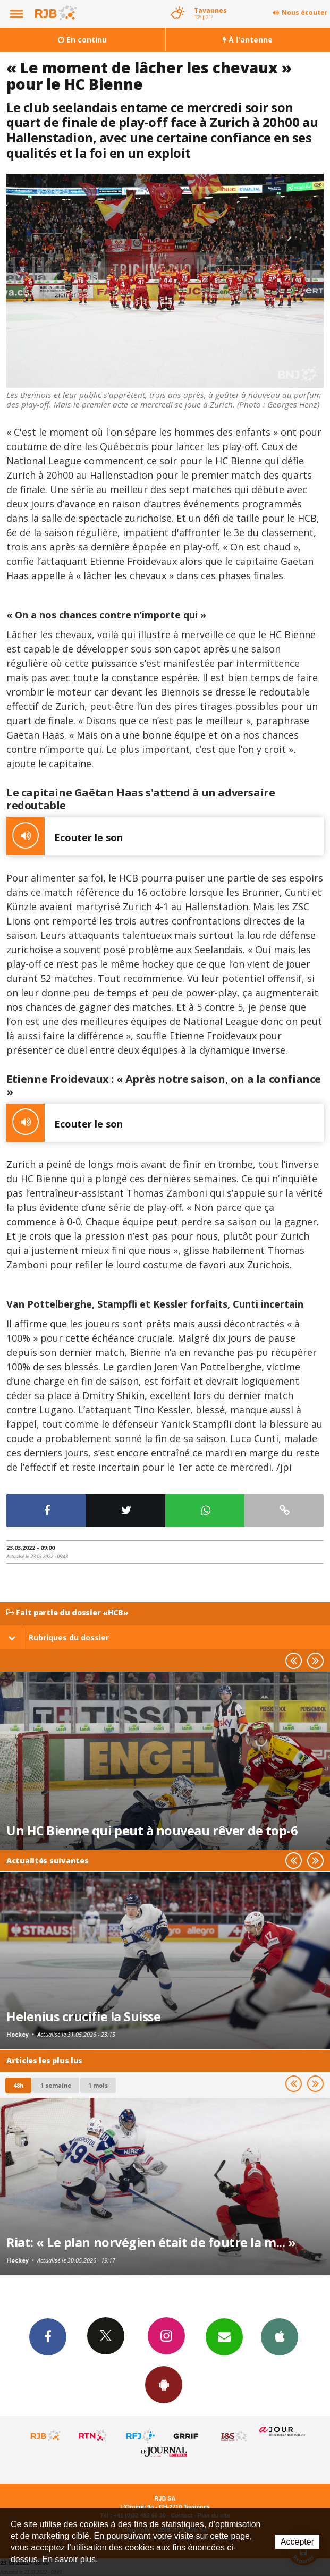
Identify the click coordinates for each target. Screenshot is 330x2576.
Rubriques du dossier (58, 1637)
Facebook (47, 2336)
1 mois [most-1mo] (98, 2085)
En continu (82, 40)
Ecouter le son (64, 836)
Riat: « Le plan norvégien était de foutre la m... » (150, 2242)
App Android (163, 2384)
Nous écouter (305, 12)
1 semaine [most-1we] (55, 2085)
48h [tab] (18, 2085)
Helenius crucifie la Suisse (83, 2016)
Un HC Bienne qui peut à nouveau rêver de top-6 (152, 1830)
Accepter (297, 2541)
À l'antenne (248, 40)
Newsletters (224, 2336)
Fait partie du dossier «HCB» (67, 1612)
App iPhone (279, 2336)
